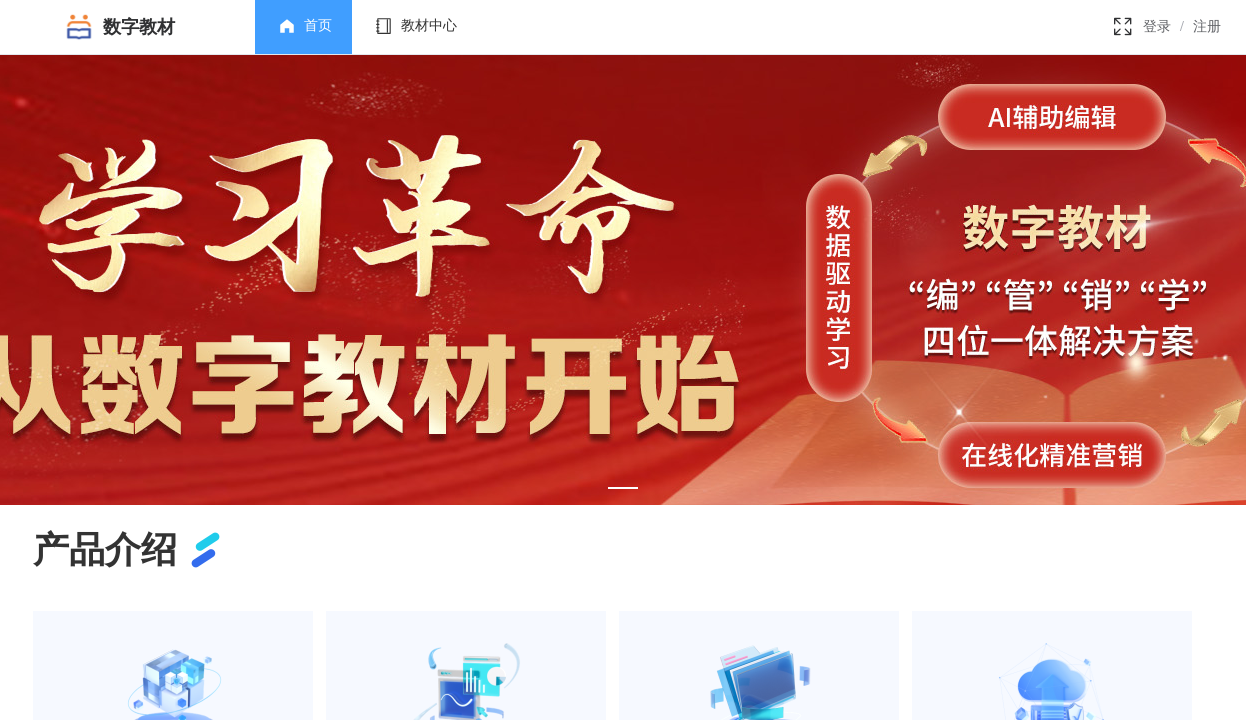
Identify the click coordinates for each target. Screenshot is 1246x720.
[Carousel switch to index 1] (623, 488)
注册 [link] (1207, 27)
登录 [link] (1157, 27)
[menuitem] (303, 27)
